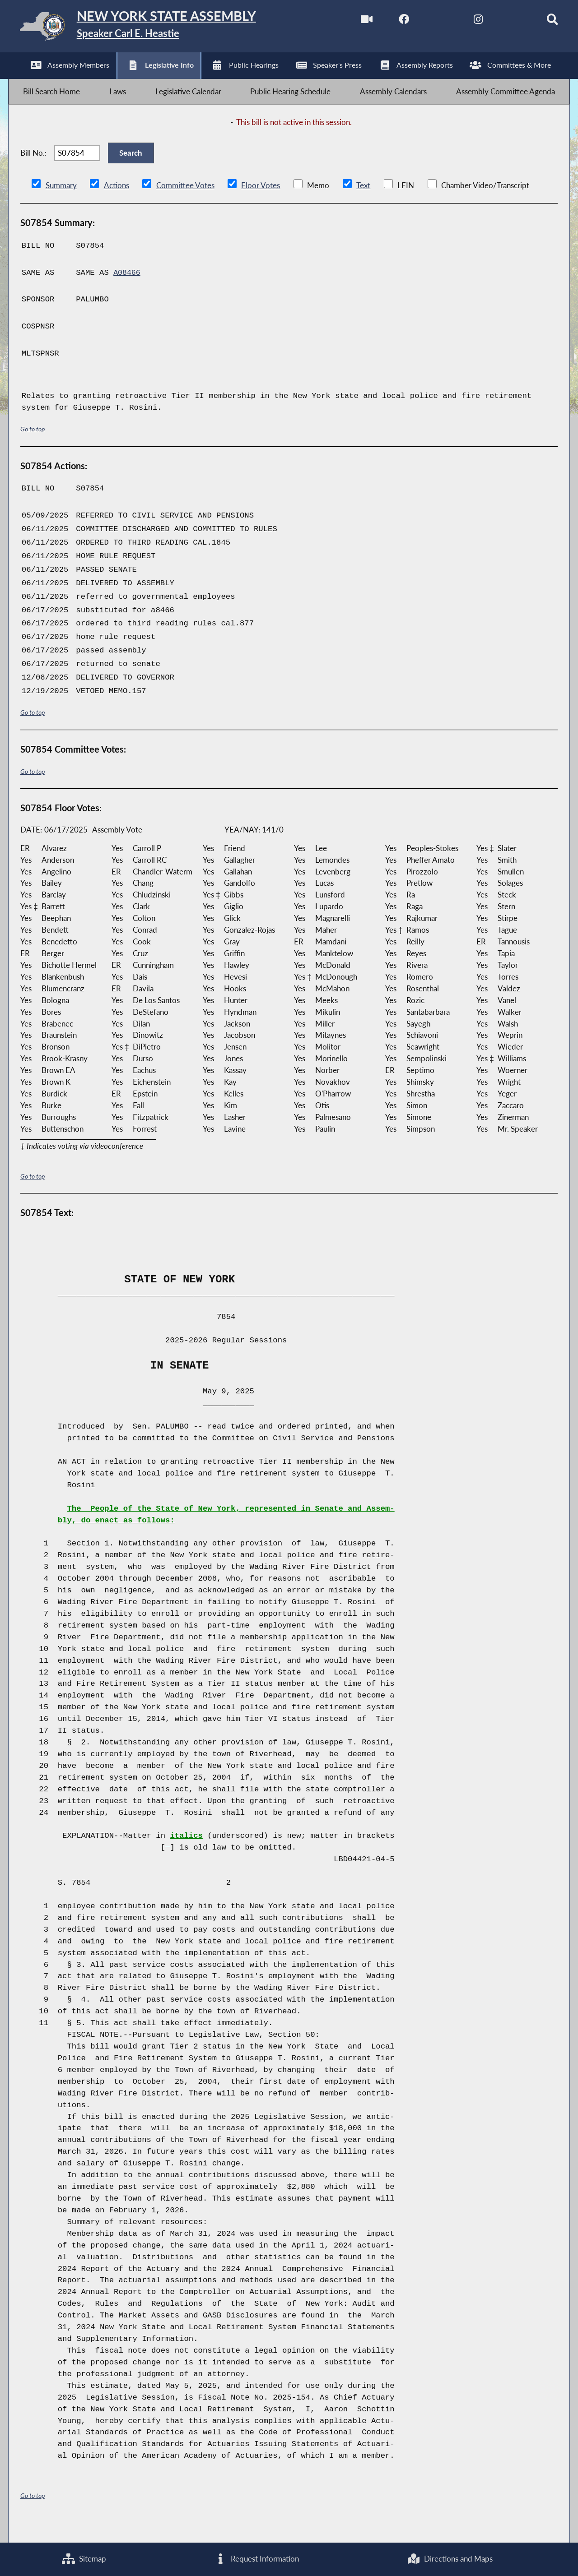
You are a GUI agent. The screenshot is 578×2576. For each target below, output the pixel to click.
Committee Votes (185, 202)
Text (362, 202)
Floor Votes (260, 202)
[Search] (542, 22)
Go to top (32, 445)
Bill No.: (33, 166)
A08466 (127, 289)
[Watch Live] (353, 22)
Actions (116, 202)
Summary (61, 202)
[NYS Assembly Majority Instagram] (466, 22)
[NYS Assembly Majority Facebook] (391, 22)
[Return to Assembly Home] (151, 28)
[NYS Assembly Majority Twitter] (429, 22)
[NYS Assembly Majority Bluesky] (504, 22)
